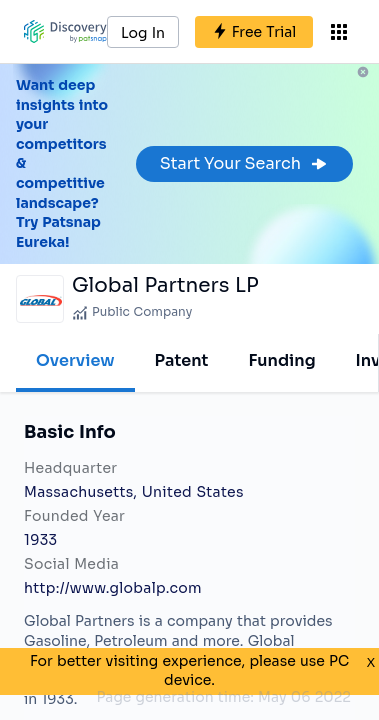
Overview (75, 360)
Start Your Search (244, 163)
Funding (281, 360)
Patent (182, 360)
